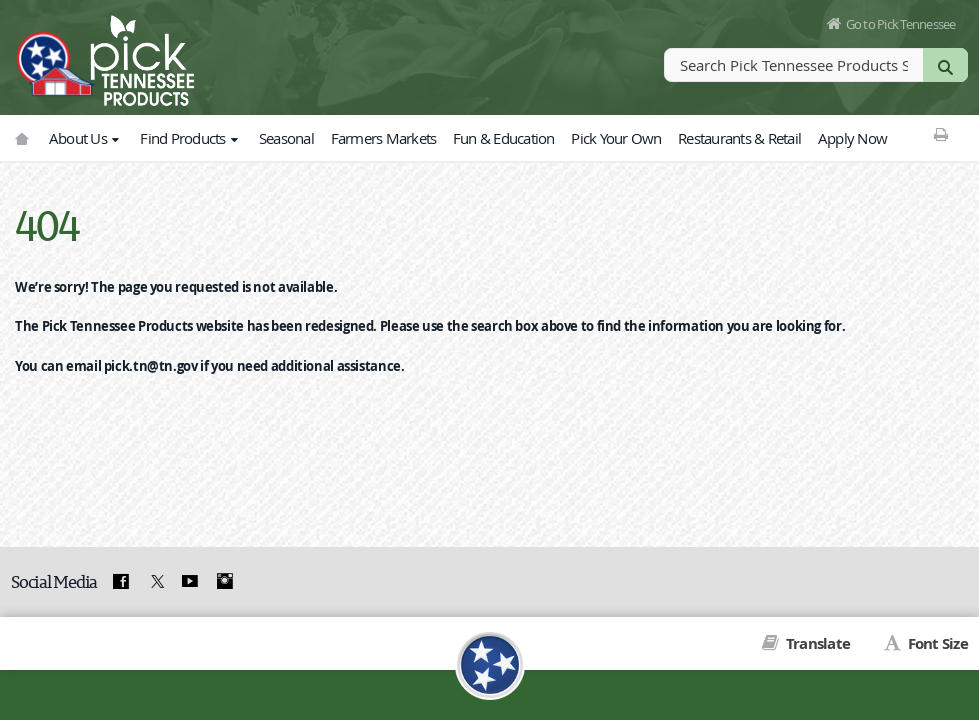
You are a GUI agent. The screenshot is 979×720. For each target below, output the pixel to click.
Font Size (936, 643)
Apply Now (852, 138)
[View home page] (55, 55)
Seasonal (286, 138)
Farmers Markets (384, 138)
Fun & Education (504, 138)
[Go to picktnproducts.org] (21, 138)
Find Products (191, 138)
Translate (817, 643)
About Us (86, 138)
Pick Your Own (616, 138)
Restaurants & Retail (739, 138)
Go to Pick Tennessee (901, 24)
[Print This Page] (940, 134)
